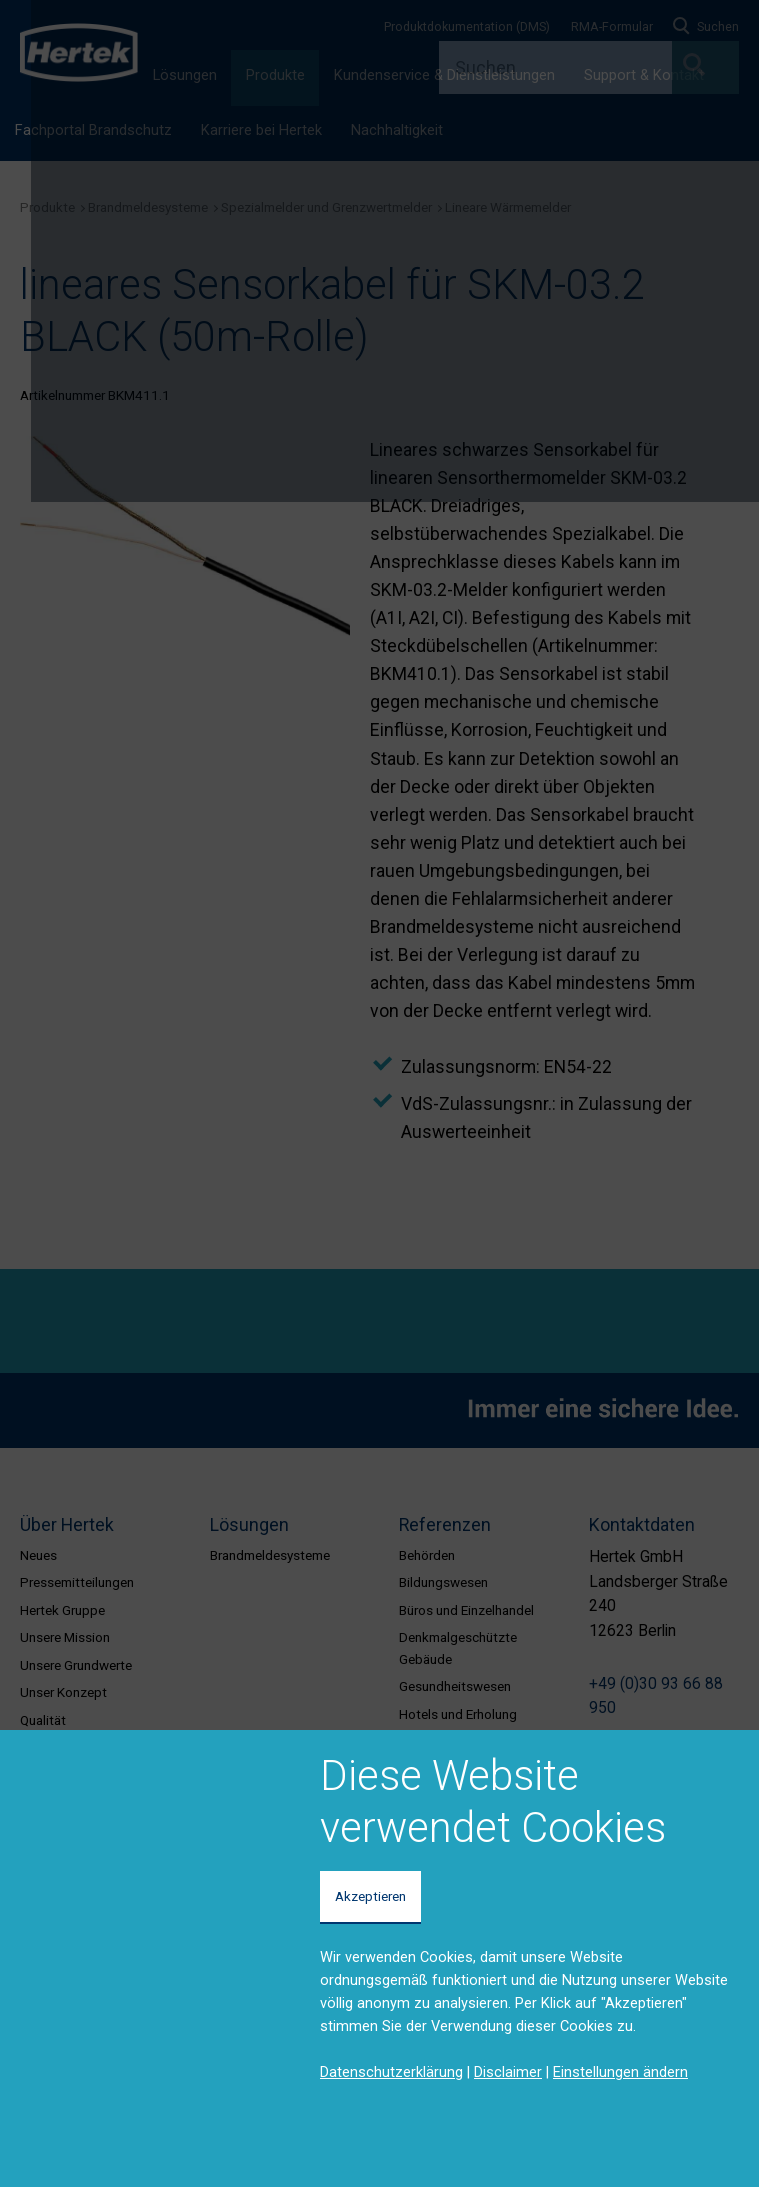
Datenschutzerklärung (391, 2072)
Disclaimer (508, 2072)
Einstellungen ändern (620, 2072)
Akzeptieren (370, 1896)
